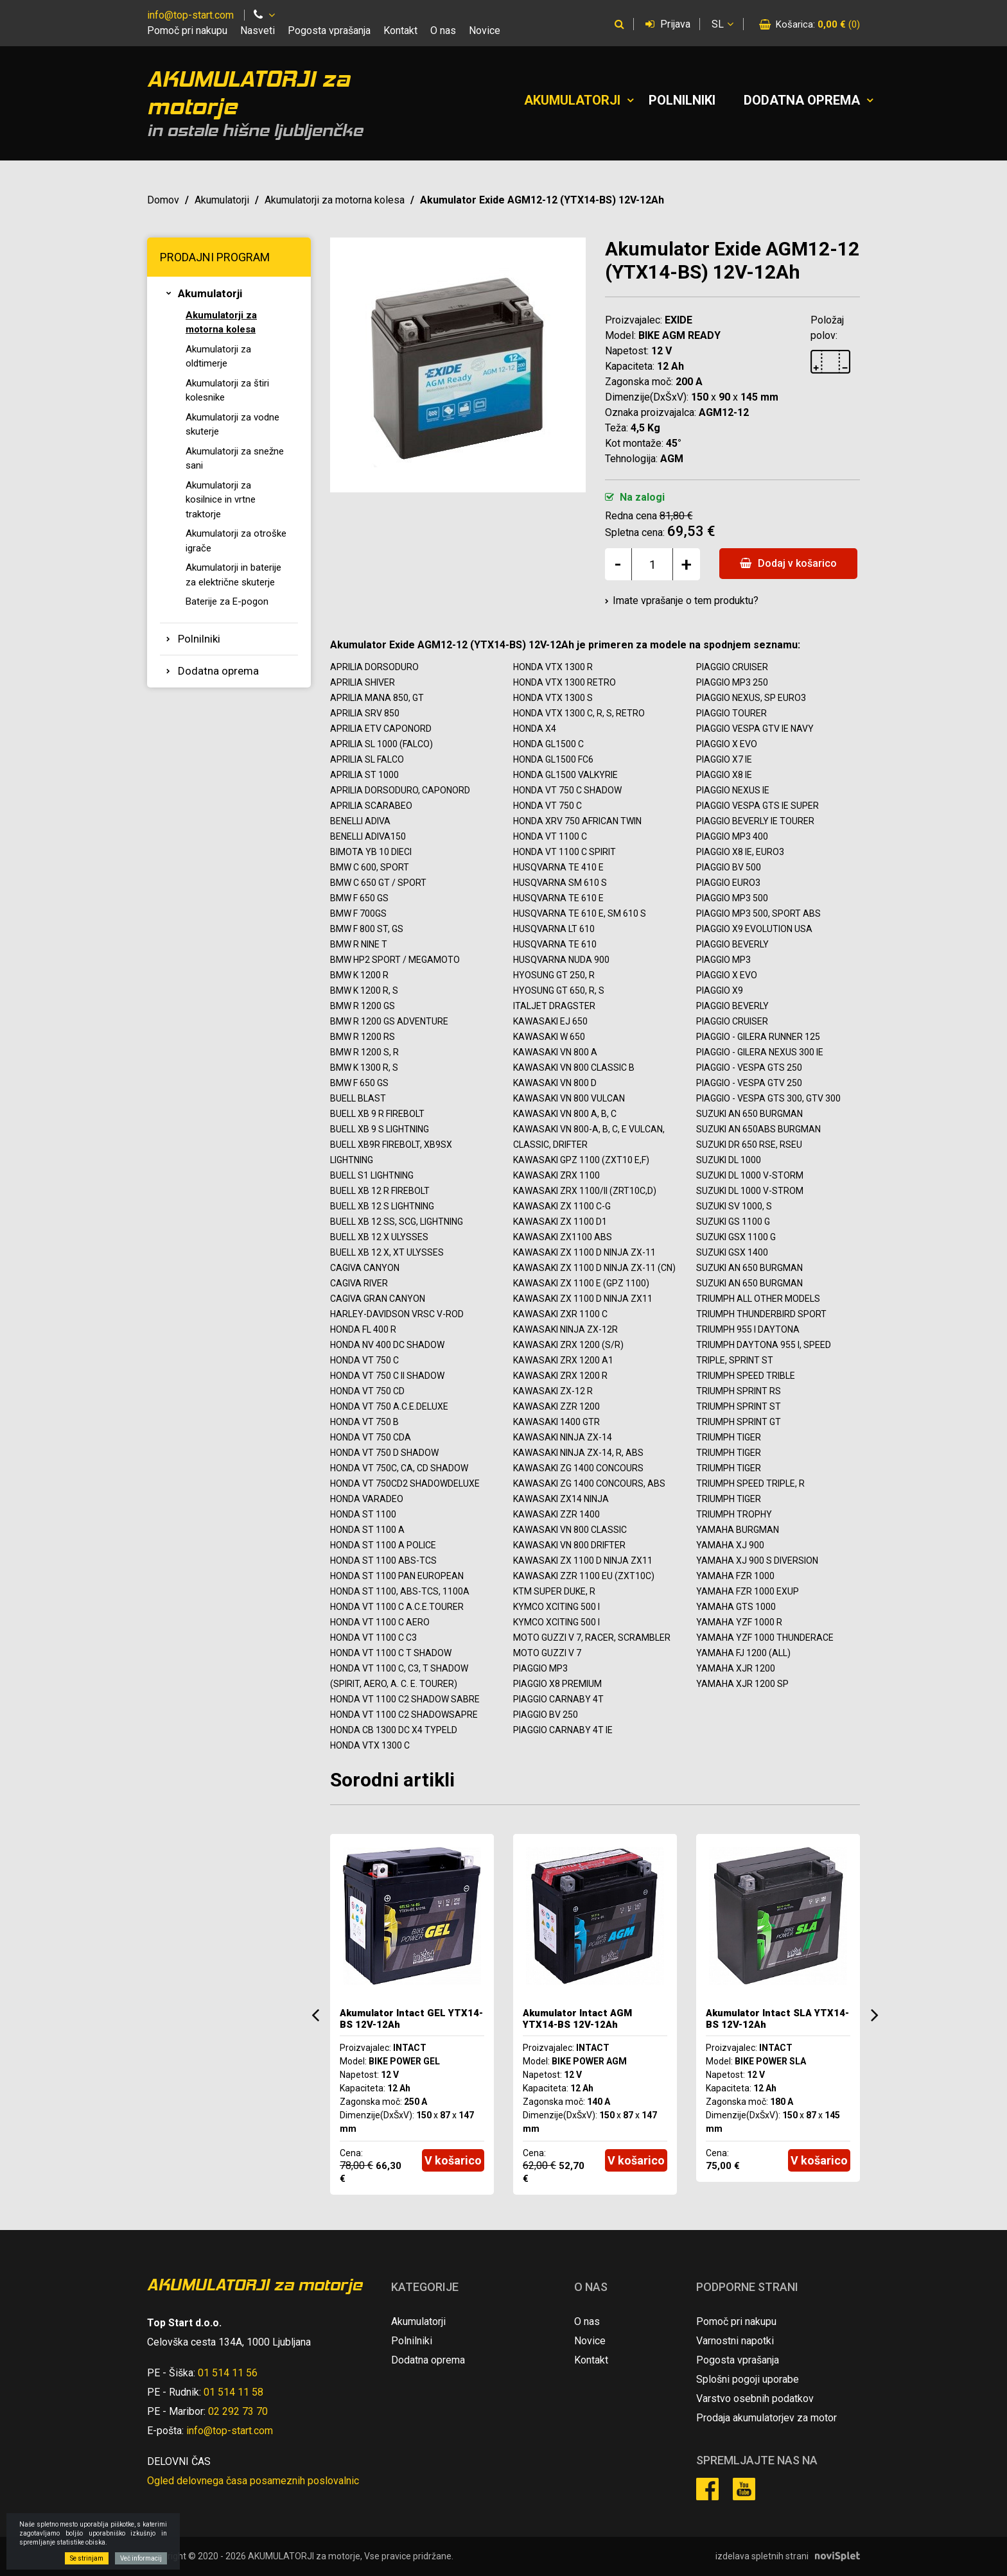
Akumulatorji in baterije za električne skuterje (233, 575)
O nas (443, 30)
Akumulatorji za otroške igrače (236, 541)
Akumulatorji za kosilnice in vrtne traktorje (221, 500)
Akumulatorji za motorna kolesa (335, 200)
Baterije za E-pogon (227, 601)
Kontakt (400, 30)
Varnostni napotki (735, 2341)
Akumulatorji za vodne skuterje (232, 424)
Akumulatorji (572, 100)
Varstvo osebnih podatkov (755, 2398)
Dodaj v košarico (788, 563)
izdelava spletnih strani (762, 2556)
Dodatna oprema (802, 100)
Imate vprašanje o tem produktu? (685, 600)
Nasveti (257, 30)
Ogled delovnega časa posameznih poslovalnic (253, 2481)
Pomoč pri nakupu (187, 30)
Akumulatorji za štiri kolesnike (227, 390)
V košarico (453, 2160)
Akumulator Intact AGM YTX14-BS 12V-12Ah (577, 2018)
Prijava (667, 24)
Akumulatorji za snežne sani (235, 458)
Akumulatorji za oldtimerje (218, 356)
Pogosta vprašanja (329, 30)
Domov (163, 200)
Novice (484, 30)
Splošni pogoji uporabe (747, 2379)
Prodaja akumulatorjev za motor (766, 2418)
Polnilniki (682, 100)
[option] (412, 2014)
